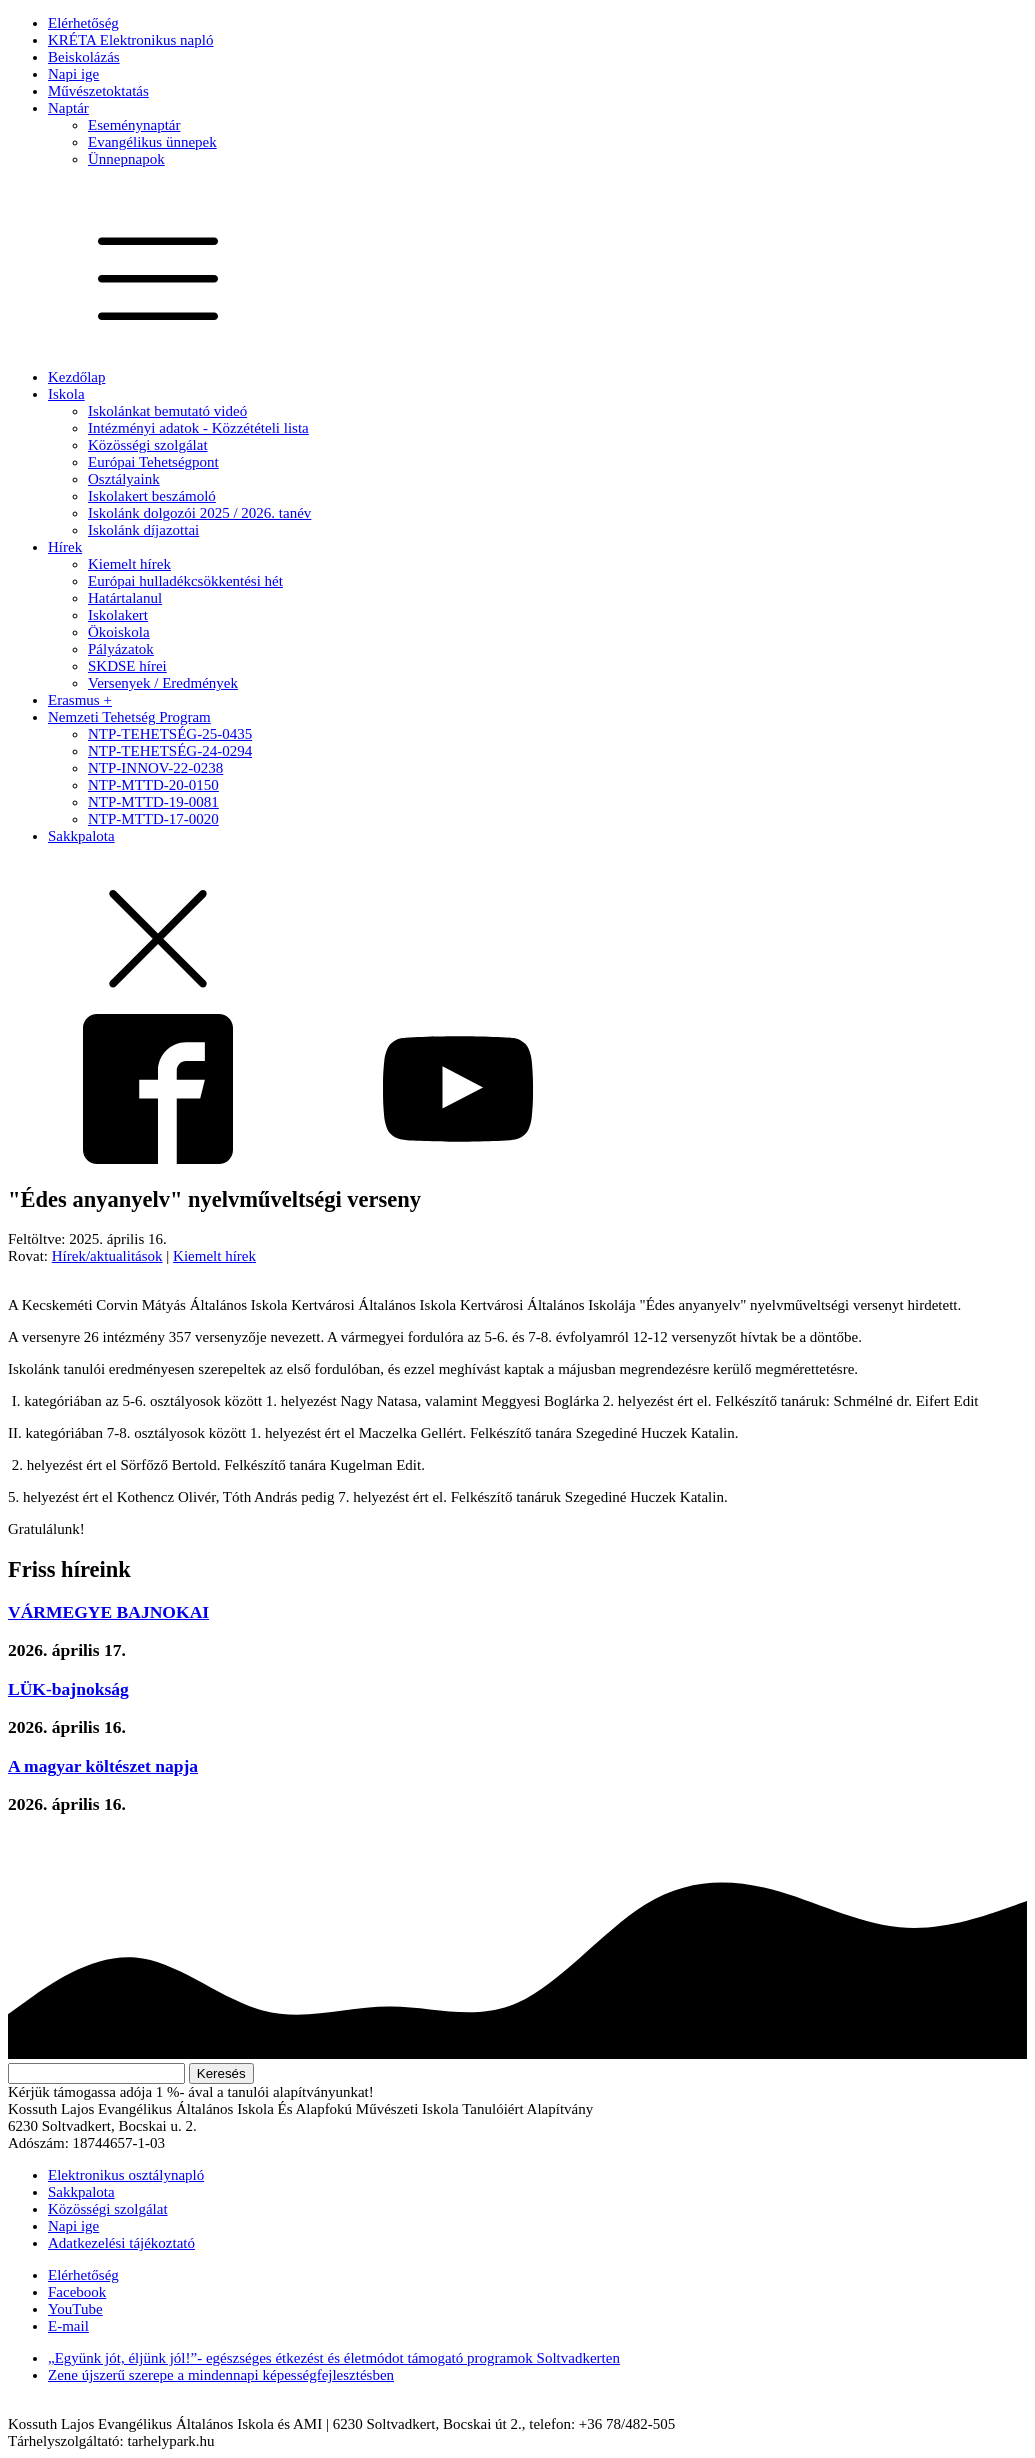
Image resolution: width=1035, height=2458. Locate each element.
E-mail (68, 2326)
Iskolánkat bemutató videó (167, 411)
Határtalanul (125, 598)
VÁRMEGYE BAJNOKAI (108, 1612)
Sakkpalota (81, 836)
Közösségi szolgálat (148, 445)
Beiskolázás (84, 57)
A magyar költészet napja (103, 1766)
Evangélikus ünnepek (152, 142)
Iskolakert (118, 615)
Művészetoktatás (98, 91)
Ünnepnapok (126, 159)
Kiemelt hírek (129, 564)
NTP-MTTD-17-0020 (153, 819)
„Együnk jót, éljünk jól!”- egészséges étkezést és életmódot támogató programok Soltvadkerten (334, 2358)
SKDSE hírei (127, 666)
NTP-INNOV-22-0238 (155, 768)
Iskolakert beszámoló (152, 496)
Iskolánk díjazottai (143, 530)
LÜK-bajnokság (68, 1689)
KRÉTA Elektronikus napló (130, 40)
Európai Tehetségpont (153, 462)
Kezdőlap (76, 377)
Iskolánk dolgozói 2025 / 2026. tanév (199, 513)
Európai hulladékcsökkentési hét (185, 581)
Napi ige (73, 74)
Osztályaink (124, 479)
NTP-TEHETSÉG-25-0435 (170, 734)
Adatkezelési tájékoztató (121, 2243)
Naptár (68, 108)
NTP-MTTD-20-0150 (153, 785)
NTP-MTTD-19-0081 (153, 802)
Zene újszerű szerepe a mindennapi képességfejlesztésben (221, 2375)
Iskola (66, 394)
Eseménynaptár (134, 125)
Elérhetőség (83, 23)
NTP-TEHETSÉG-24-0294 (170, 751)
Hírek (65, 547)
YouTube (75, 2309)
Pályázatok (121, 649)
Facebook (77, 2292)
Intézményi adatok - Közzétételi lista (198, 428)
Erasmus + (80, 700)
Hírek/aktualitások (107, 1256)
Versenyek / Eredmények (163, 683)
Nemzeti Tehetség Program (129, 717)
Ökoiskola (119, 632)
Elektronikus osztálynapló (126, 2175)
